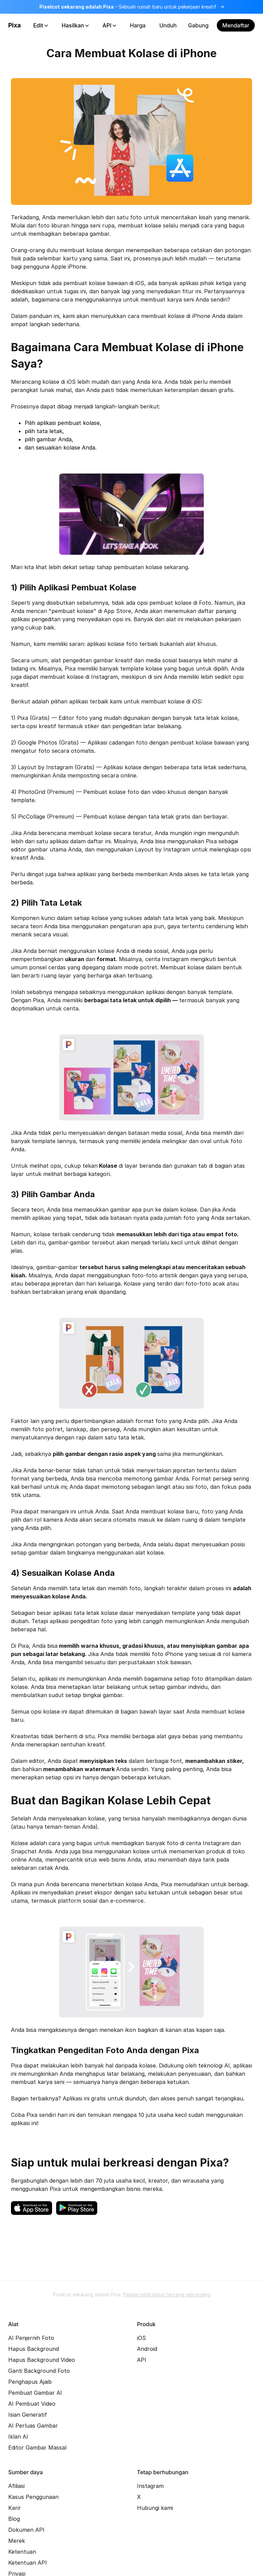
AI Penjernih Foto (31, 2337)
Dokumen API (26, 2529)
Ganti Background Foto (39, 2370)
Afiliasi (16, 2485)
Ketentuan (22, 2551)
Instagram (150, 2485)
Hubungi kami (155, 2507)
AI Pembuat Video (31, 2403)
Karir (14, 2507)
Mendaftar (235, 25)
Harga (138, 25)
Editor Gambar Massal (37, 2447)
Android (147, 2348)
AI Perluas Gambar (33, 2425)
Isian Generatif (27, 2414)
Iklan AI (18, 2436)
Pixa (14, 25)
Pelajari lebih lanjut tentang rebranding (166, 2294)
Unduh (168, 25)
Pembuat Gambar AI (35, 2392)
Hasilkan (75, 25)
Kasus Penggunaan (33, 2496)
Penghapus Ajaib (30, 2381)
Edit (40, 25)
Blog (14, 2518)
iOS (141, 2337)
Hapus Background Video (41, 2359)
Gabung (198, 25)
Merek (16, 2540)
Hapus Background (33, 2348)
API (109, 25)
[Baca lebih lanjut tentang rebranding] (131, 7)
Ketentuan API (27, 2562)
